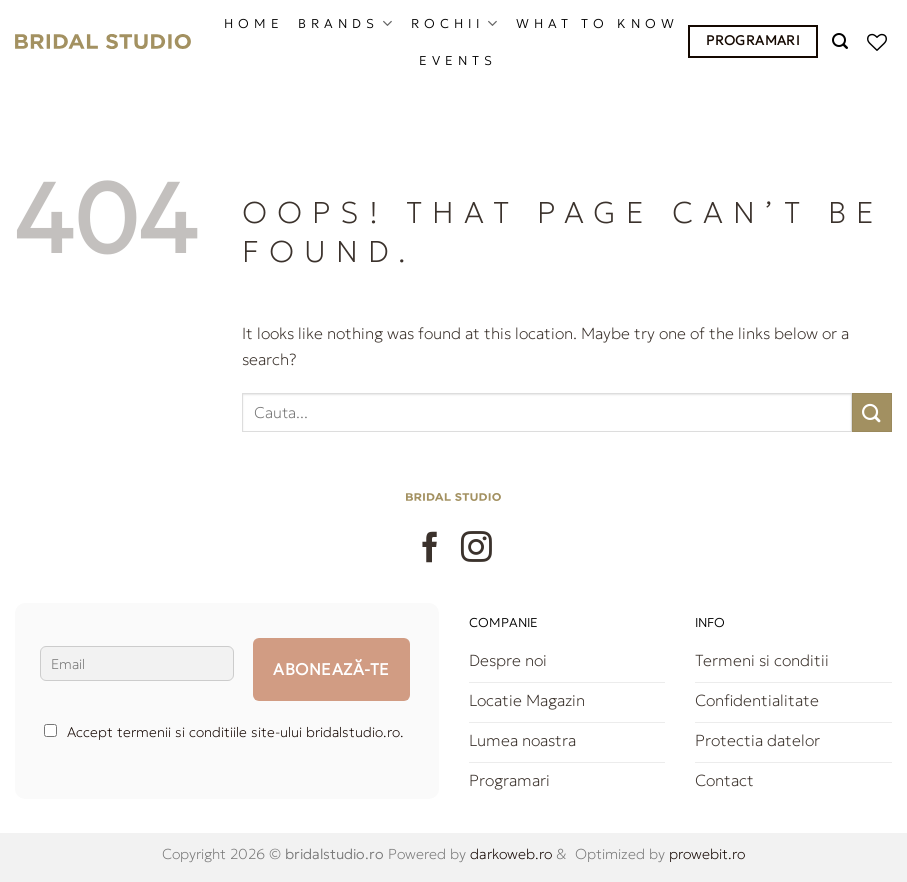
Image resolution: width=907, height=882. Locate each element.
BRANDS (347, 23)
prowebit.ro (705, 854)
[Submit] (872, 412)
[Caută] (842, 41)
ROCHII (456, 23)
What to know (597, 24)
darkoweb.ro (509, 854)
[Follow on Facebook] (430, 549)
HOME (254, 24)
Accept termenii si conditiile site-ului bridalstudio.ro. (224, 732)
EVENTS (458, 61)
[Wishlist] (879, 42)
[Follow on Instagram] (476, 549)
